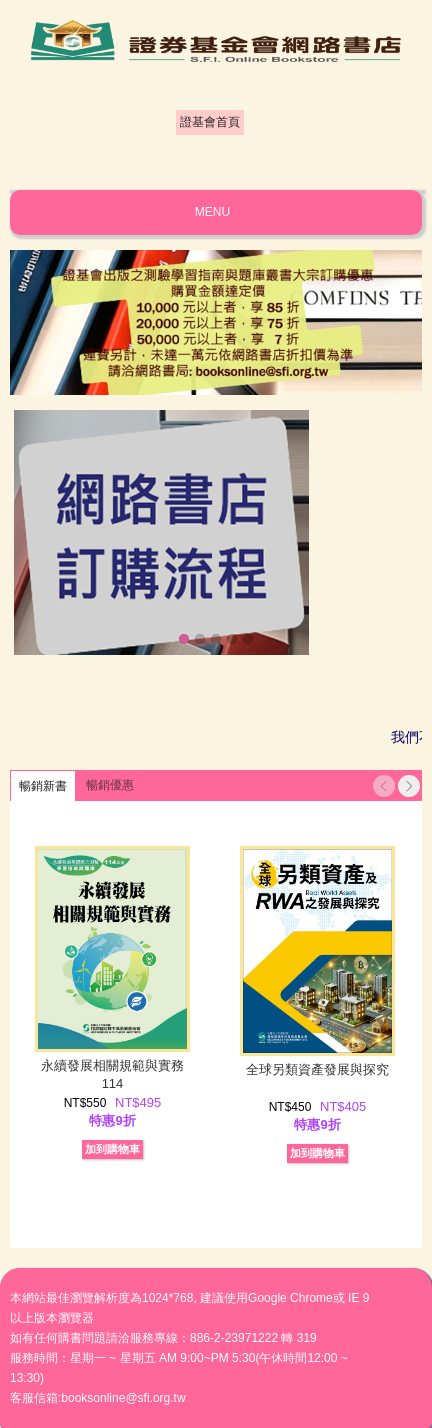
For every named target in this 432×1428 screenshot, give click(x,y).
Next (409, 786)
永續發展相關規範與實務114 (112, 1074)
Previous (384, 786)
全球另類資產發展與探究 (317, 1069)
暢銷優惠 (110, 785)
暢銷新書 (43, 786)
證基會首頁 (210, 122)
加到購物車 (112, 1149)
